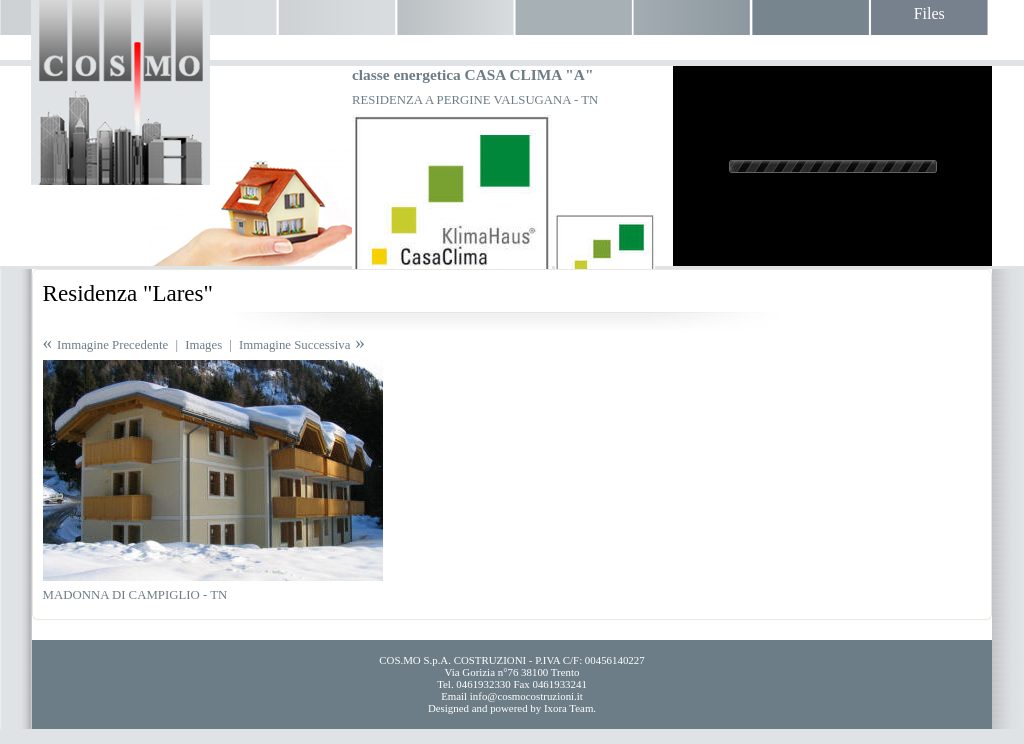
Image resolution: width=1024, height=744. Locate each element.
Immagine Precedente (112, 345)
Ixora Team (568, 708)
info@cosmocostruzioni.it (526, 696)
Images (203, 345)
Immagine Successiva (294, 345)
